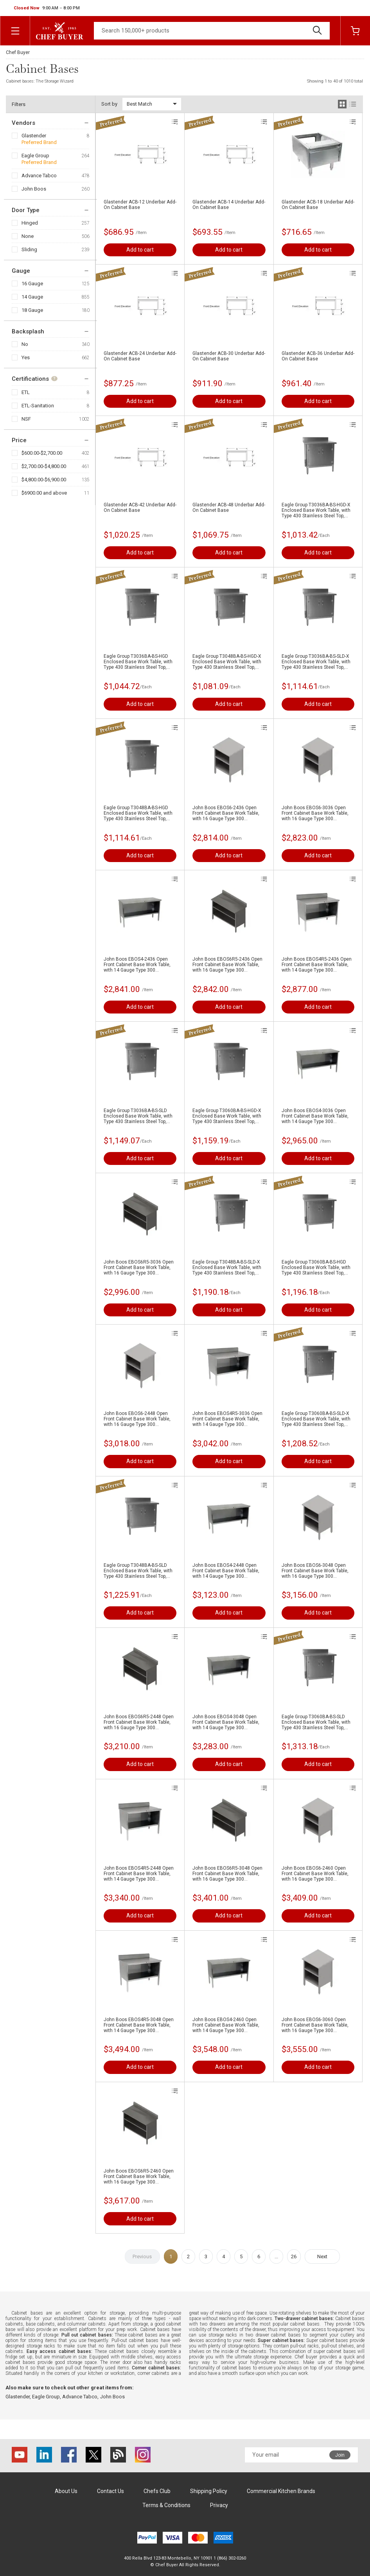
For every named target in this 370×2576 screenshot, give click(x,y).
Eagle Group (35, 155)
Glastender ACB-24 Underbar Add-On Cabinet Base (140, 356)
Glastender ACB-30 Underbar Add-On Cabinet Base (228, 356)
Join (340, 2455)
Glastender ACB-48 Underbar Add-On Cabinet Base (228, 507)
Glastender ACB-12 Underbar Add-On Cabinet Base (140, 204)
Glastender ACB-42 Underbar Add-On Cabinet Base (140, 507)
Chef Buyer (18, 52)
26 (293, 2256)
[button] (47, 8)
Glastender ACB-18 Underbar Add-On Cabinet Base (318, 204)
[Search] (212, 31)
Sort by (109, 104)
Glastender (34, 136)
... (276, 2256)
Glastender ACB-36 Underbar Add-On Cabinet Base (318, 356)
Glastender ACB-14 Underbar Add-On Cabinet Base (228, 204)
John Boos (34, 189)
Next (322, 2256)
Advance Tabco (39, 175)
